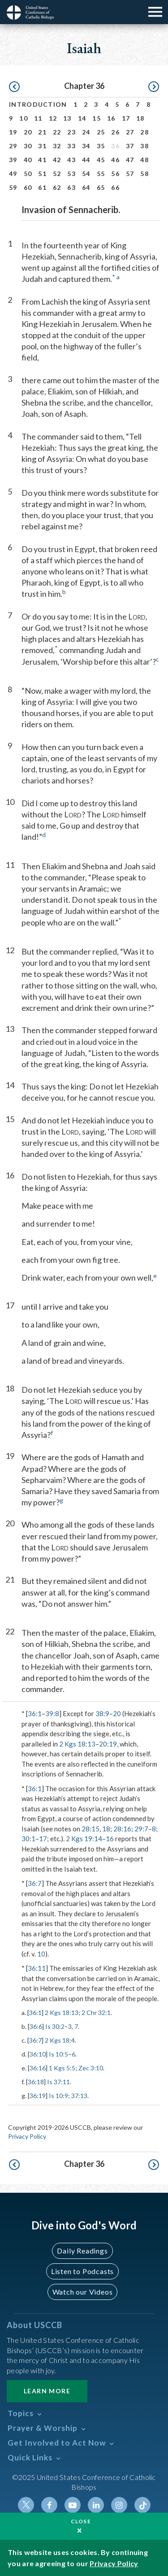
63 (71, 187)
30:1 (28, 1839)
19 (13, 132)
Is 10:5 (58, 2054)
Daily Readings (82, 2250)
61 (42, 187)
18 (140, 118)
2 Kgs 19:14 (84, 1839)
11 (38, 118)
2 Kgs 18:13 (77, 1744)
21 (42, 132)
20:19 (108, 1744)
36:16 (38, 2068)
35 (101, 146)
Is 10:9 (58, 2095)
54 (86, 173)
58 (144, 173)
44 (86, 159)
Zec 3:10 (90, 2068)
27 (130, 132)
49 (13, 173)
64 (86, 187)
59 (13, 187)
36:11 (37, 1968)
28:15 (90, 1829)
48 (144, 159)
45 (101, 159)
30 (28, 146)
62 (57, 187)
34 (86, 146)
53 (71, 173)
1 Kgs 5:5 (62, 2068)
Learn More (47, 2391)
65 (101, 187)
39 (13, 159)
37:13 (79, 2095)
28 (144, 132)
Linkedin (96, 2505)
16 (111, 118)
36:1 (35, 1713)
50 (28, 173)
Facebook (49, 2505)
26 (115, 132)
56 (115, 173)
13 (67, 118)
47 (130, 159)
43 (71, 159)
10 (23, 118)
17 (126, 118)
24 (86, 132)
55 (101, 173)
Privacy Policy (27, 2136)
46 (115, 159)
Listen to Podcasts (82, 2271)
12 (53, 118)
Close (81, 2521)
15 (96, 118)
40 (28, 159)
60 (28, 187)
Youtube (73, 2505)
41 (42, 159)
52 (57, 173)
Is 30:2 (55, 2026)
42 (57, 159)
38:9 (102, 1713)
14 (82, 118)
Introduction (38, 104)
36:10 (38, 2054)
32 (57, 146)
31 (42, 146)
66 (115, 187)
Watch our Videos (82, 2291)
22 (57, 132)
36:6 (36, 2026)
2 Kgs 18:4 (60, 2040)
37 (130, 146)
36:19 (38, 2095)
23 (71, 132)
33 (71, 146)
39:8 (52, 1713)
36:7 (35, 1883)
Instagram (119, 2505)
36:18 (36, 2082)
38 (144, 146)
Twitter (26, 2505)
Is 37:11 (58, 2082)
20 (28, 132)
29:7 (141, 1829)
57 (130, 173)
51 (42, 173)
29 (13, 146)
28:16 (122, 1829)
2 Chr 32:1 (96, 2012)
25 (101, 132)
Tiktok (142, 2505)
